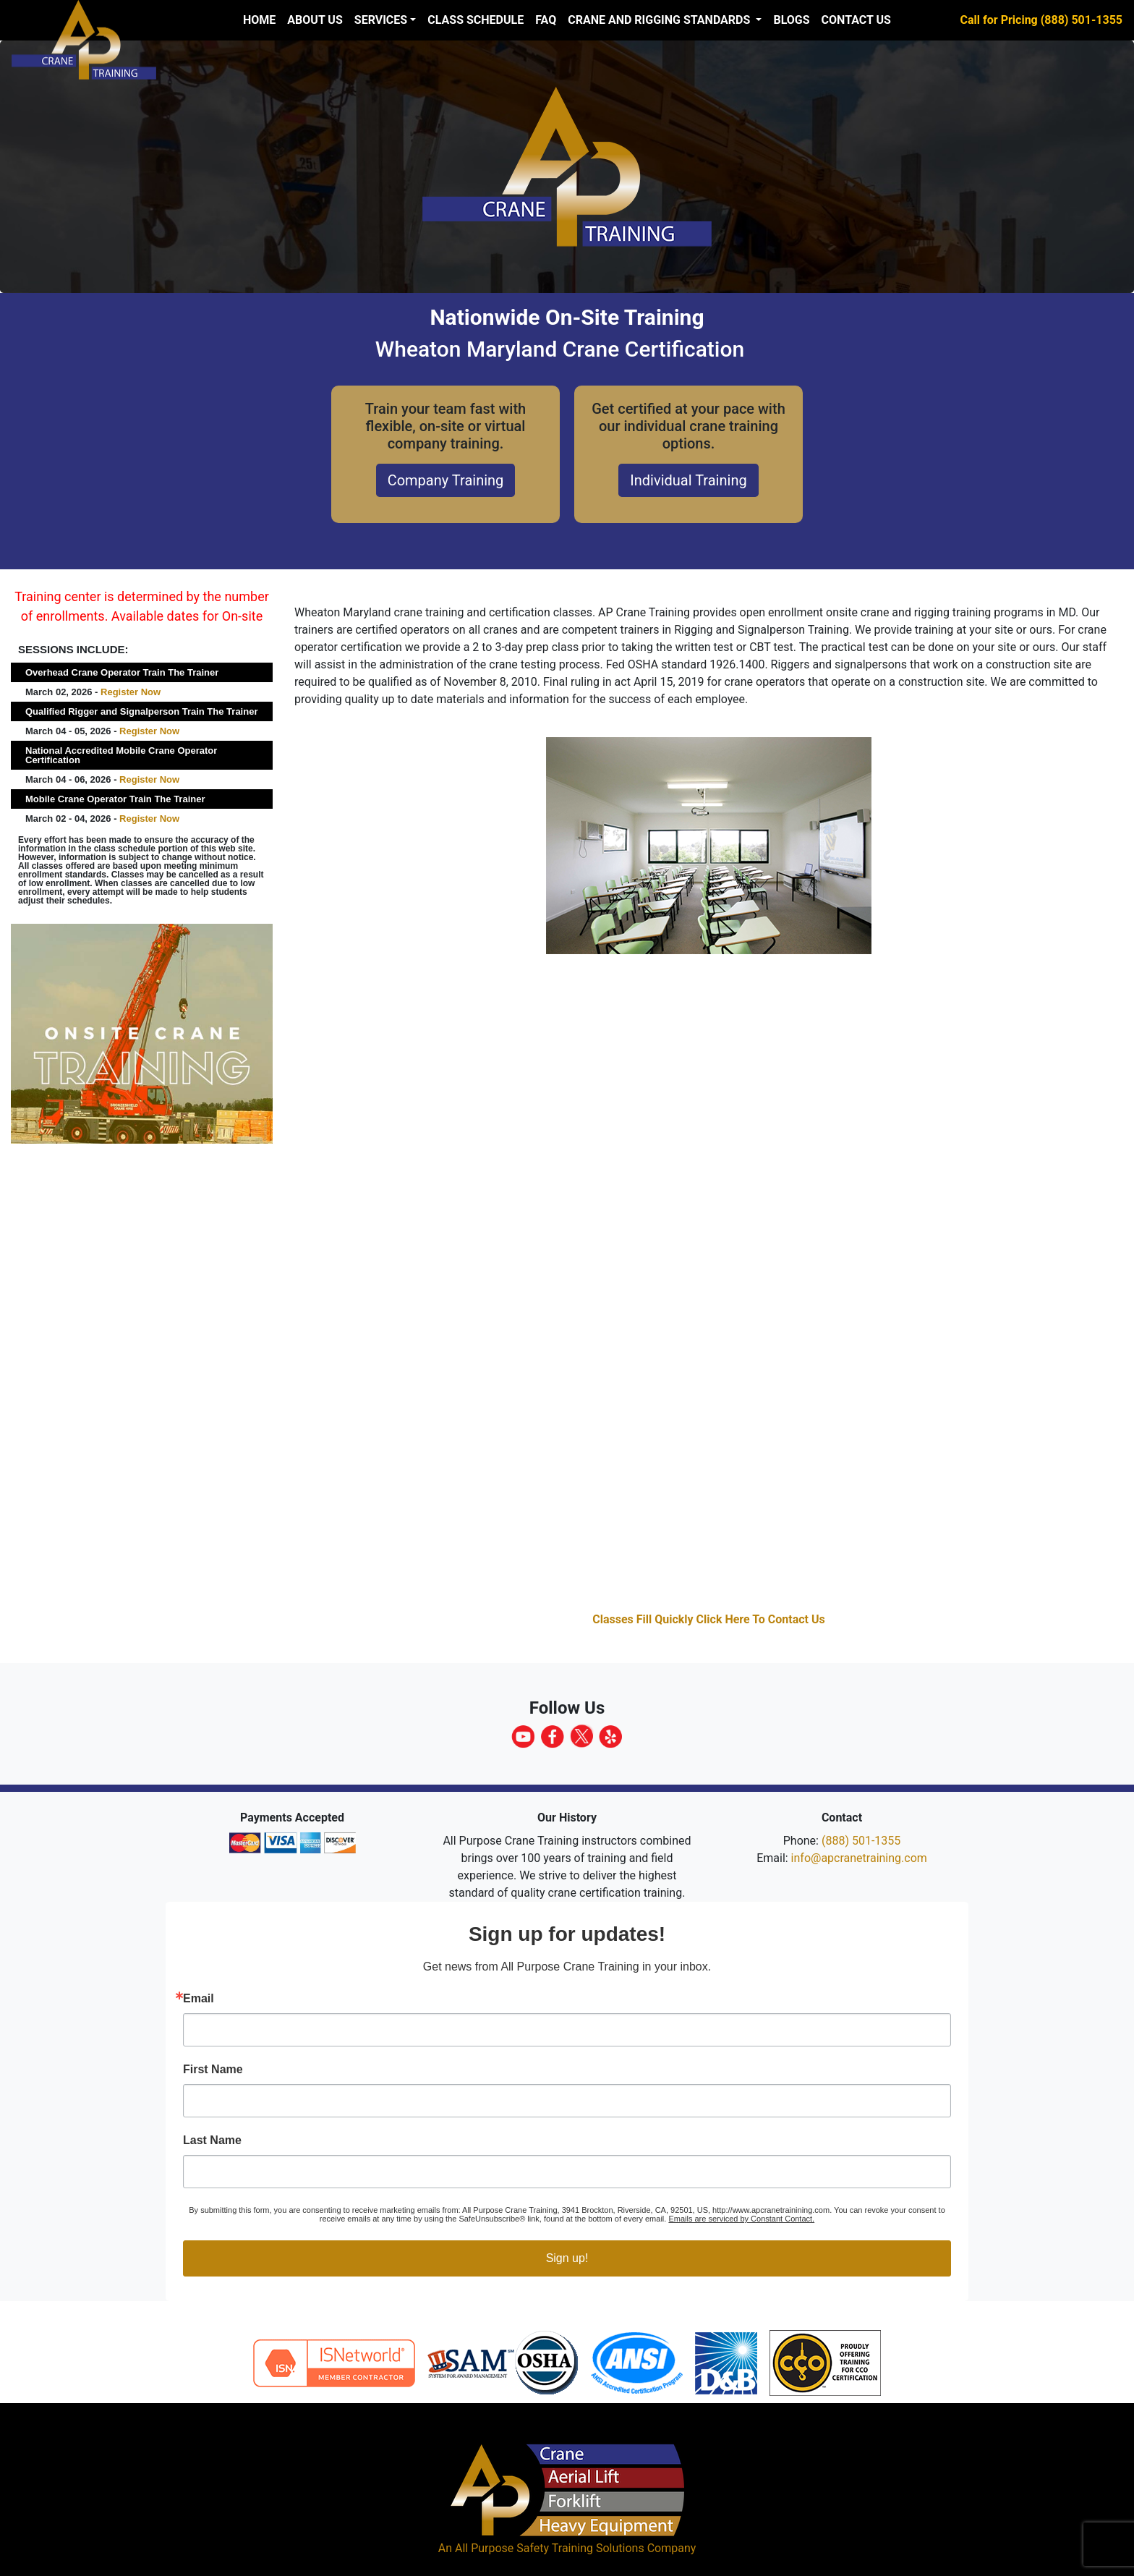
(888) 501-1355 (861, 1841)
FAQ (545, 20)
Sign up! (567, 2258)
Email (198, 1999)
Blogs (791, 20)
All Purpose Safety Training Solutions (549, 2548)
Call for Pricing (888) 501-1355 (1041, 20)
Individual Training (688, 480)
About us (314, 20)
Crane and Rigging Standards (660, 20)
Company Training (446, 480)
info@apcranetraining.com (859, 1858)
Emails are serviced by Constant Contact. (741, 2218)
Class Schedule (475, 20)
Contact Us (856, 20)
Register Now (131, 691)
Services (380, 20)
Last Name (212, 2140)
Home (259, 20)
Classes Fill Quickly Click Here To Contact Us (708, 1619)
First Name (213, 2069)
